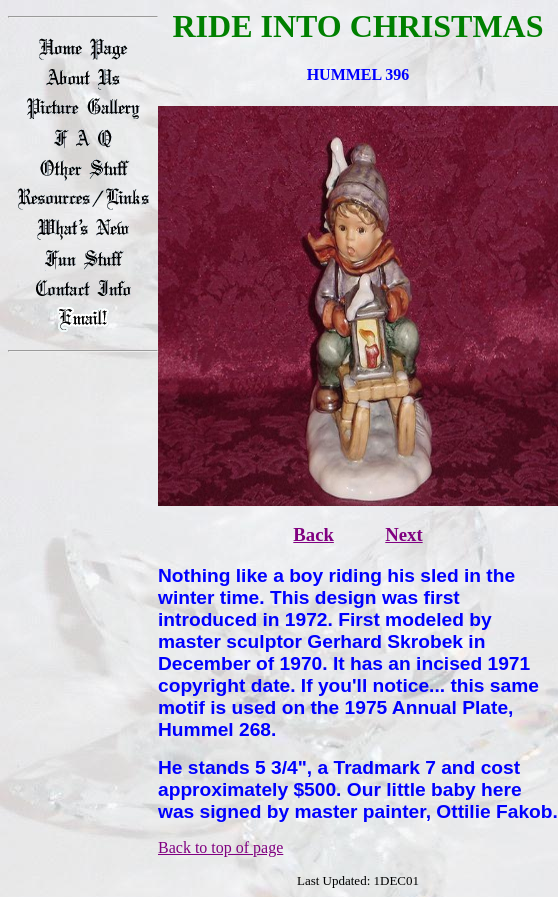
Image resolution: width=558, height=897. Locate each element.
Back (313, 534)
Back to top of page (220, 847)
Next (403, 534)
